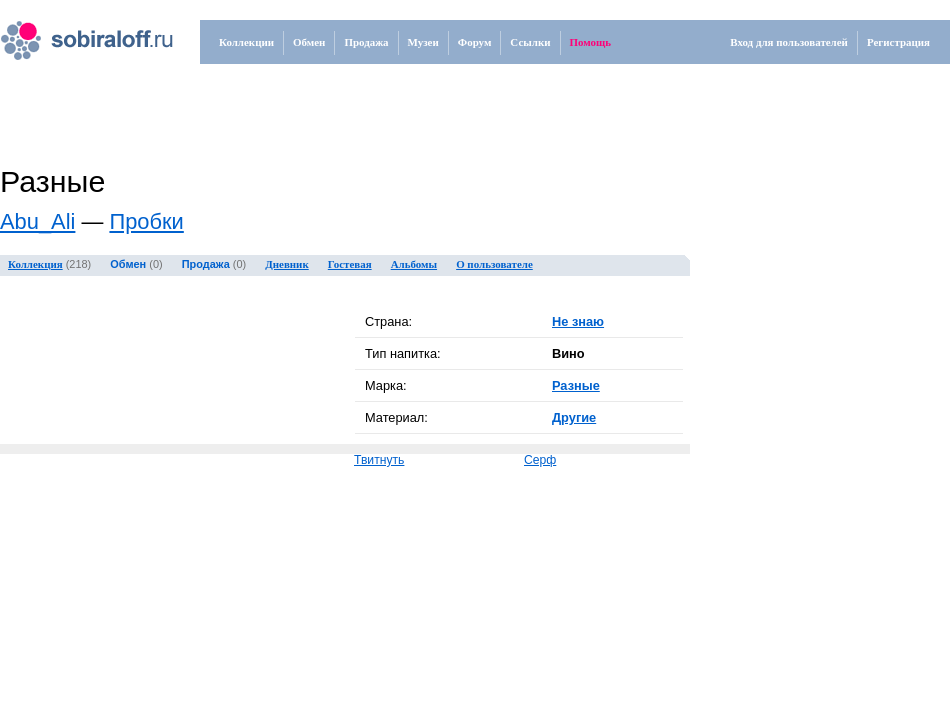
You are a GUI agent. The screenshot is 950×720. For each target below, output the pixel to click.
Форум (475, 42)
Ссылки (530, 42)
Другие (574, 417)
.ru (66, 33)
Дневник (287, 264)
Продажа (366, 42)
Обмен (309, 42)
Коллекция (35, 264)
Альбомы (414, 264)
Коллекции (246, 42)
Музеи (423, 42)
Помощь (591, 42)
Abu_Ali (37, 221)
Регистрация (898, 42)
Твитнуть (379, 460)
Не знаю (578, 321)
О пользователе (494, 264)
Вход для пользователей (789, 42)
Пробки (146, 221)
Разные (576, 385)
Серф (540, 460)
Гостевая (350, 264)
